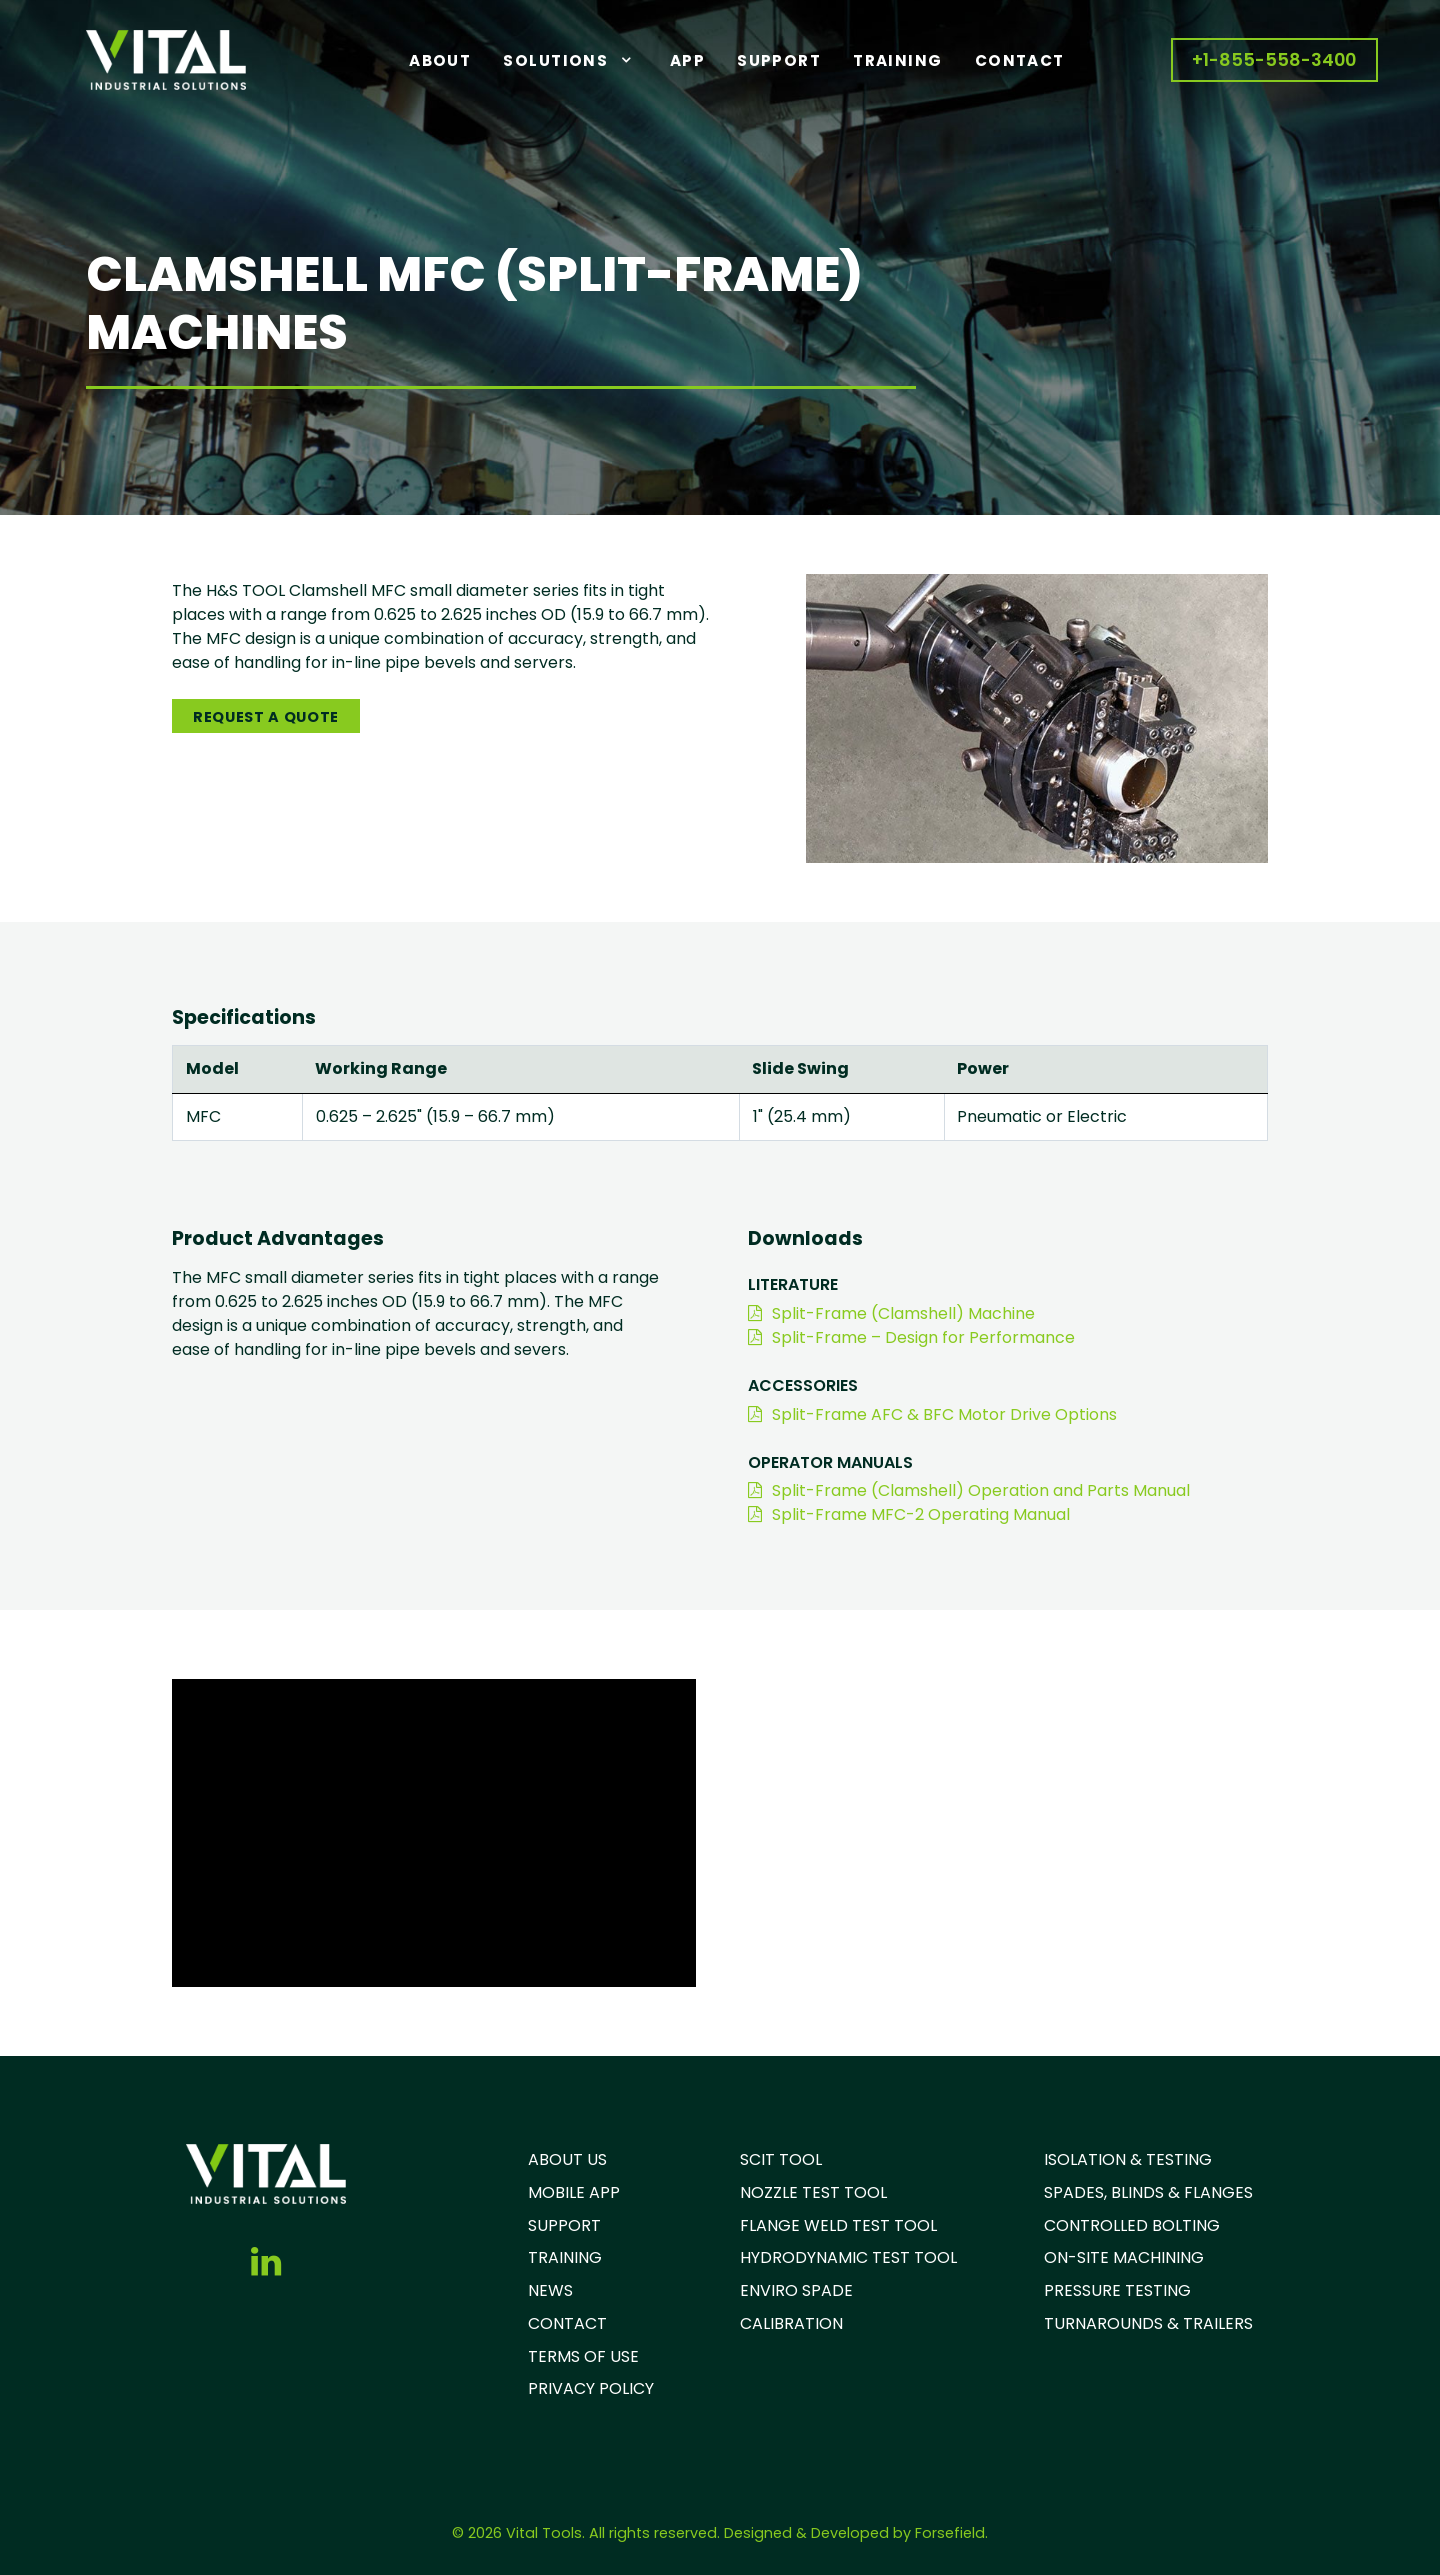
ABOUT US (567, 2159)
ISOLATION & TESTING (1128, 2159)
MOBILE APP (574, 2192)
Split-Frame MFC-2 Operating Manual (909, 1514)
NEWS (550, 2290)
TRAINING (565, 2257)
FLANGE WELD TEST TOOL (838, 2225)
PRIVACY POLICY (591, 2388)
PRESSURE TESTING (1117, 2290)
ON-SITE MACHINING (1124, 2257)
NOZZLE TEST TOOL (813, 2192)
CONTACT (567, 2323)
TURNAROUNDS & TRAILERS (1148, 2323)
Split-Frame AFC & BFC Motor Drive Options (932, 1414)
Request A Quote (266, 717)
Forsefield (950, 2533)
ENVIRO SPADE (796, 2290)
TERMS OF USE (583, 2356)
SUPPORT (564, 2225)
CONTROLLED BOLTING (1132, 2225)
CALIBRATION (791, 2323)
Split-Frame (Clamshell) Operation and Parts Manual (969, 1490)
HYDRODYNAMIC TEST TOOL (848, 2257)
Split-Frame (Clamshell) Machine (891, 1313)
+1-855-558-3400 (1274, 60)
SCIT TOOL (781, 2159)
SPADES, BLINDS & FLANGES (1148, 2192)
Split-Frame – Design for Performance (911, 1337)
